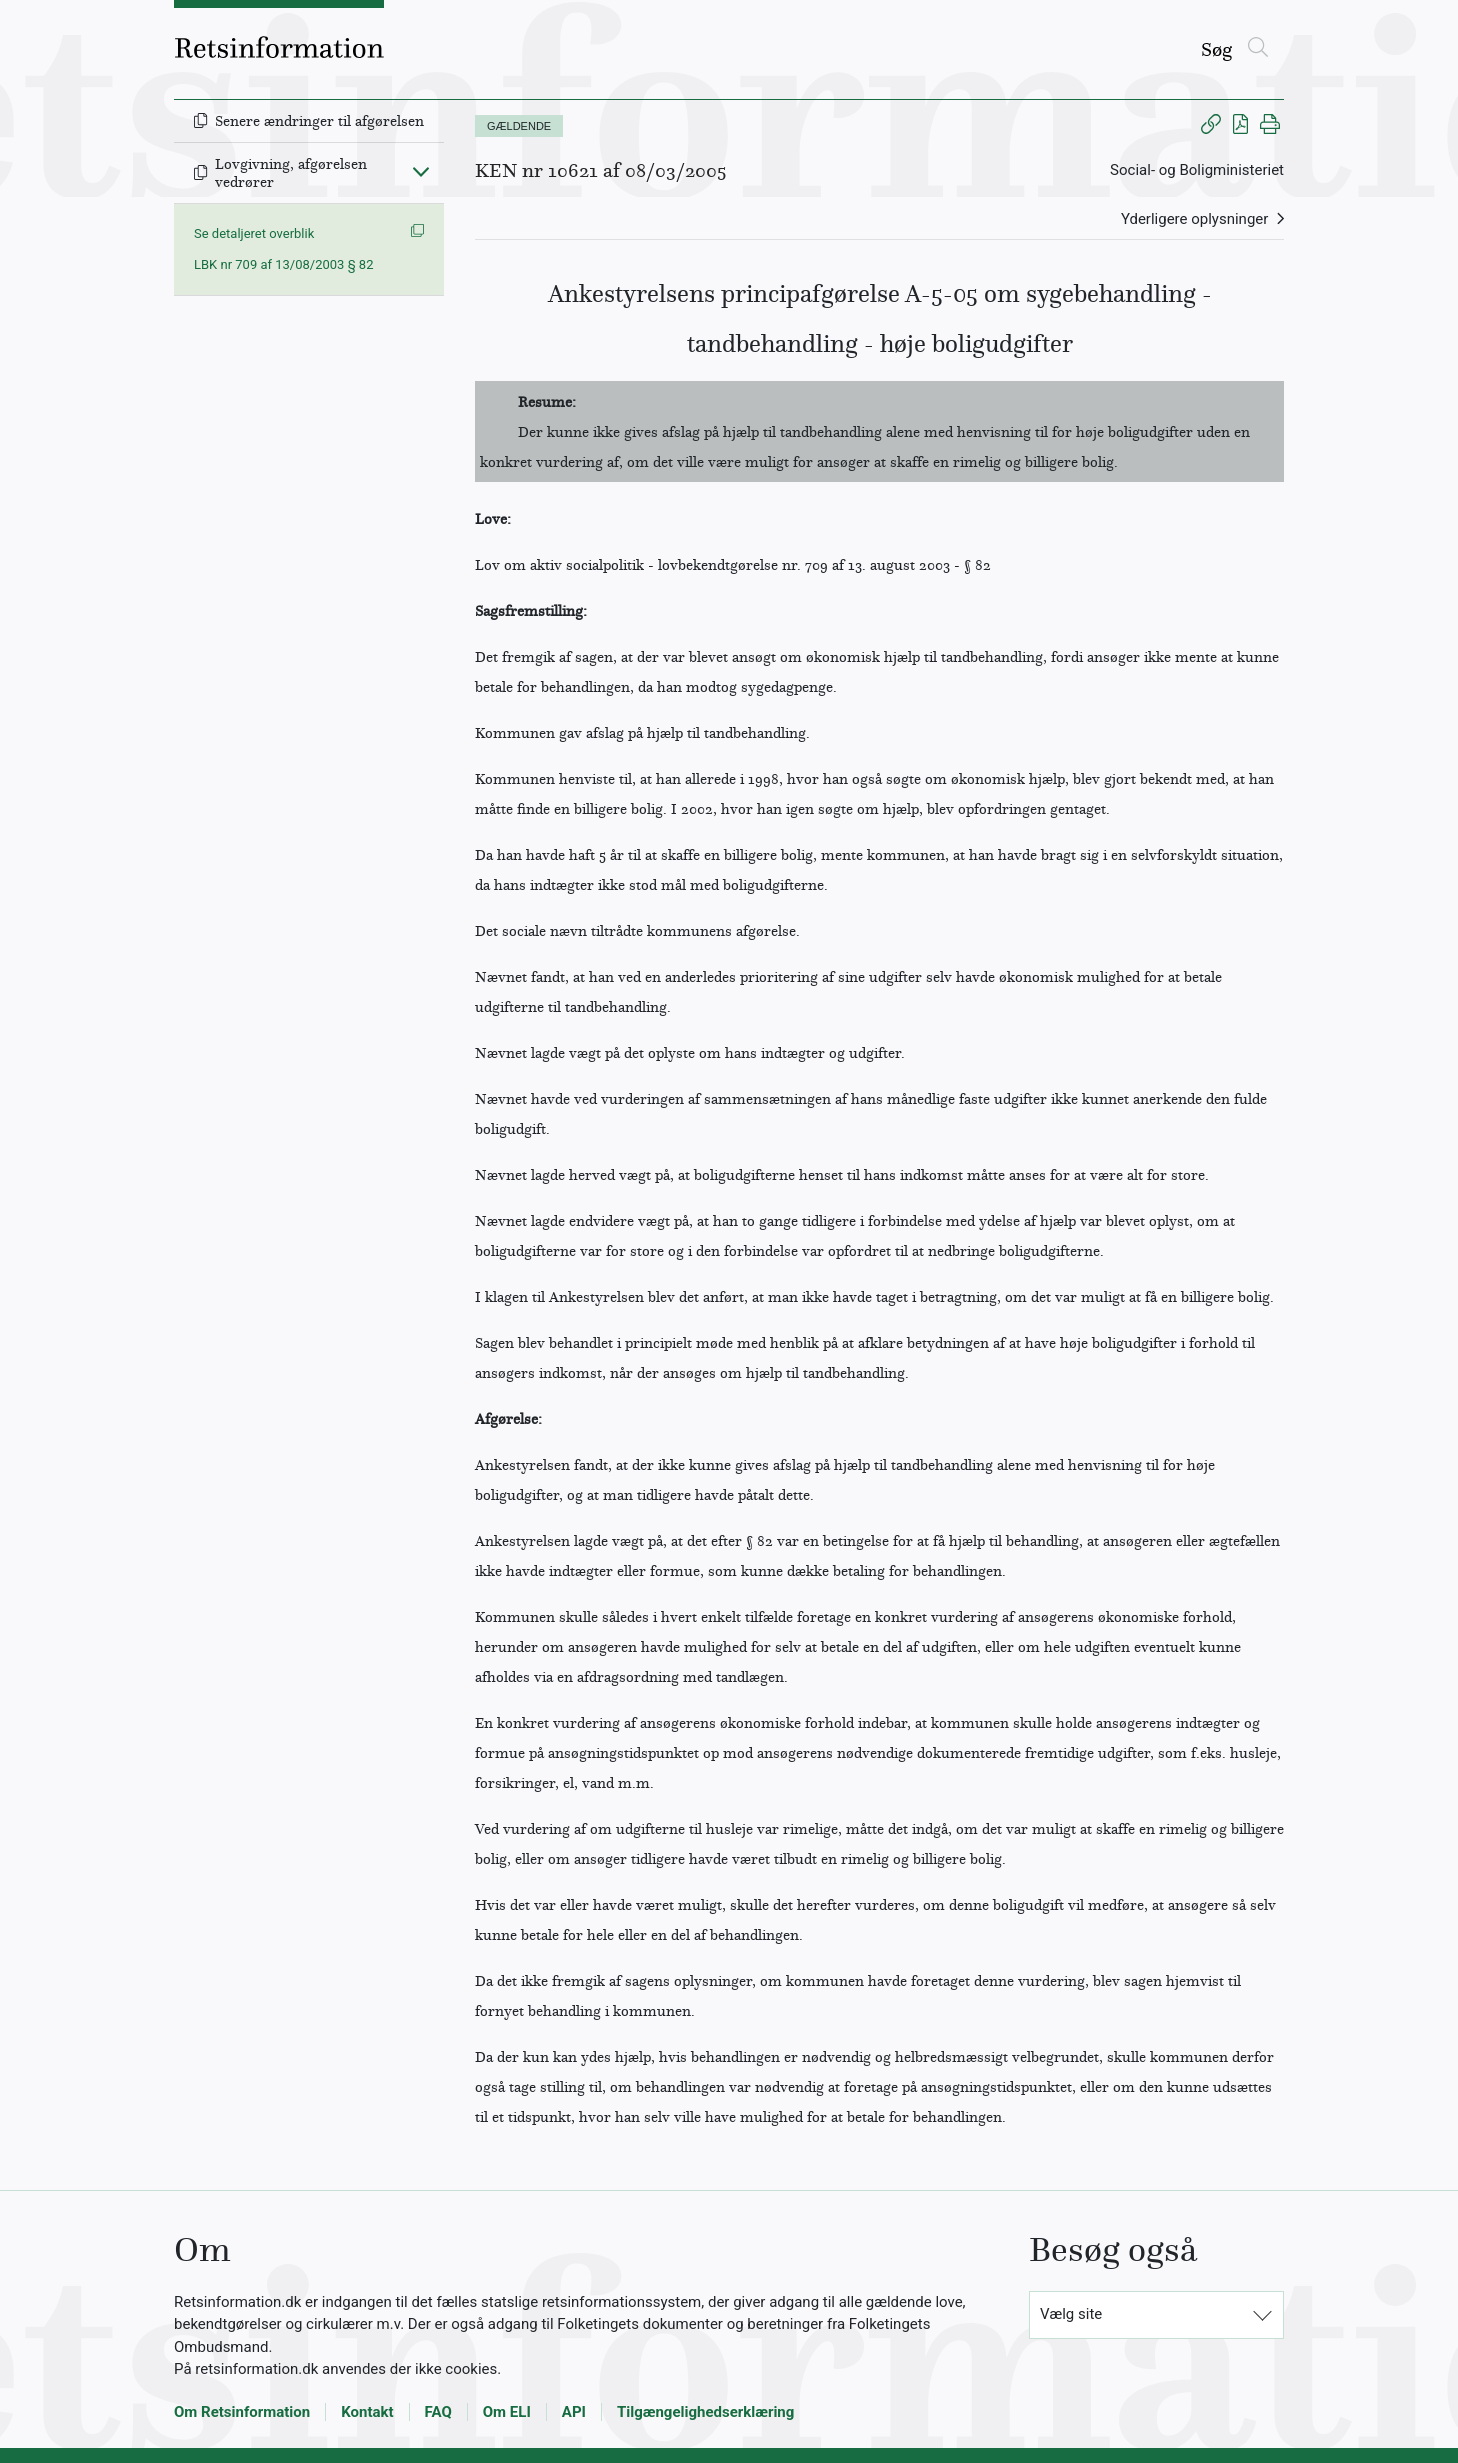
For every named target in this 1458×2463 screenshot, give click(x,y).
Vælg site (1071, 2314)
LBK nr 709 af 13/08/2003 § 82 (283, 264)
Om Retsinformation (242, 2412)
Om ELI (507, 2412)
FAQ (438, 2412)
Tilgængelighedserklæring (705, 2412)
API (574, 2412)
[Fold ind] (421, 171)
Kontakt (367, 2412)
